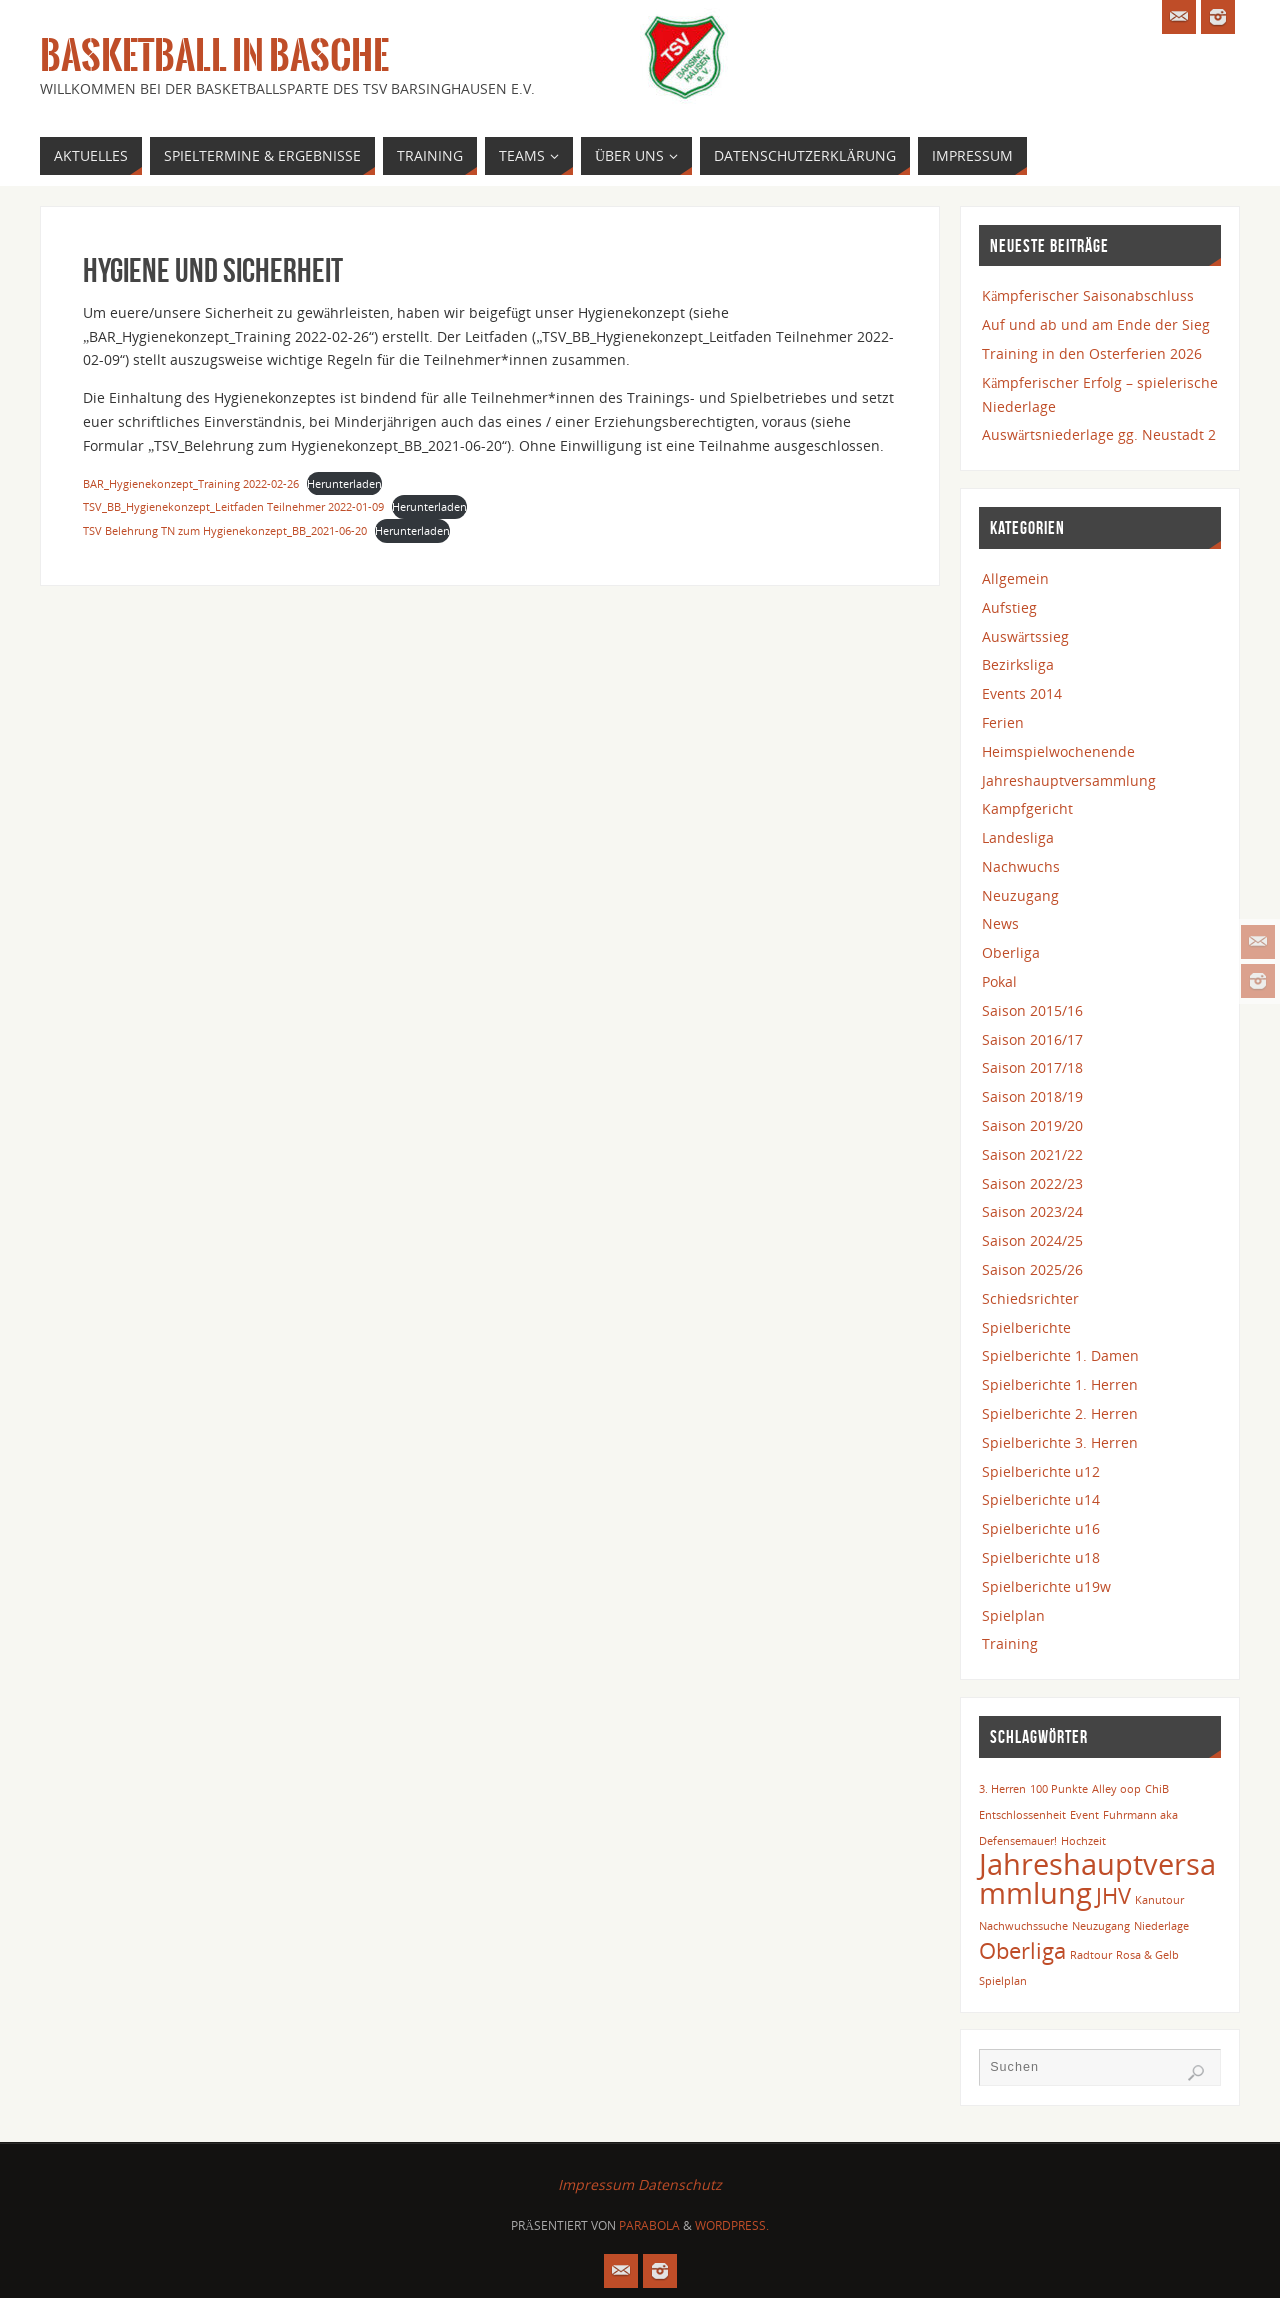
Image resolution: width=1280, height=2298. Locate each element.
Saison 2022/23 (1032, 1183)
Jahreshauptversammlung (1069, 780)
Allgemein (1015, 578)
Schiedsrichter (1030, 1298)
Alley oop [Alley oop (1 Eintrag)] (1116, 1789)
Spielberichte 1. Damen (1060, 1355)
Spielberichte (1026, 1327)
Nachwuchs (1021, 866)
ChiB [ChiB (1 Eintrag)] (1157, 1789)
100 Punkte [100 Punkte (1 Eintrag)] (1059, 1789)
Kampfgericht (1027, 808)
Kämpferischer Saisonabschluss (1088, 295)
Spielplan (1013, 1615)
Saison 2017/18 (1032, 1067)
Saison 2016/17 (1032, 1039)
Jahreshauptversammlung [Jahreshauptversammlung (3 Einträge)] (1097, 1878)
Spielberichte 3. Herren (1060, 1442)
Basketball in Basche (214, 56)
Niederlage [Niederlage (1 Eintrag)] (1161, 1926)
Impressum (596, 2184)
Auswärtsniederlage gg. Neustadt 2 (1099, 434)
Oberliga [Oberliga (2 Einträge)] (1022, 1950)
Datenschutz (680, 2184)
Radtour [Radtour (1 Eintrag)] (1091, 1955)
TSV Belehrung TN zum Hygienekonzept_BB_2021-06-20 (225, 530)
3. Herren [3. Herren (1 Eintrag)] (1002, 1789)
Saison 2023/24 (1032, 1211)
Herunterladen (344, 483)
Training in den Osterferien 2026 (1092, 353)
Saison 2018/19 (1032, 1096)
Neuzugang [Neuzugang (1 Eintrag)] (1101, 1926)
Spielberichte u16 (1041, 1528)
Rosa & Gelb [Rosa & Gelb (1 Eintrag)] (1147, 1955)
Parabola (649, 2225)
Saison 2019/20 (1032, 1125)
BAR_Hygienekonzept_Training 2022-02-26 (191, 483)
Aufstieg (1009, 607)
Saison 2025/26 (1032, 1269)
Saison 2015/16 (1032, 1010)
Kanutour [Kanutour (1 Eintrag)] (1159, 1900)
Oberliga (1011, 952)
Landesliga (1018, 837)
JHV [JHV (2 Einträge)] (1113, 1895)
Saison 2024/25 (1032, 1240)
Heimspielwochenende (1058, 751)
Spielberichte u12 (1041, 1471)
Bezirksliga (1018, 664)
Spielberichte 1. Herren (1060, 1384)
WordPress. (732, 2225)
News (1000, 923)
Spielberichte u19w (1046, 1586)
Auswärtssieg (1025, 636)
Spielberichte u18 (1041, 1557)
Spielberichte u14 (1041, 1499)
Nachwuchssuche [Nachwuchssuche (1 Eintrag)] (1023, 1926)
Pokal (999, 981)
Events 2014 (1022, 693)
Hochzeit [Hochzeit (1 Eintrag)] (1083, 1841)
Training (1010, 1643)
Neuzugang (1020, 895)
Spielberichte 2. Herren (1060, 1413)
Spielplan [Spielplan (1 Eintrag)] (1003, 1981)
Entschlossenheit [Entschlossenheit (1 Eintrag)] (1022, 1815)
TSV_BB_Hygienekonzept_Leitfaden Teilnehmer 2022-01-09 (233, 506)
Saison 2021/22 (1032, 1154)
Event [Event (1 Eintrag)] (1084, 1815)
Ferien (1003, 722)
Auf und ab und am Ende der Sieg (1096, 324)
